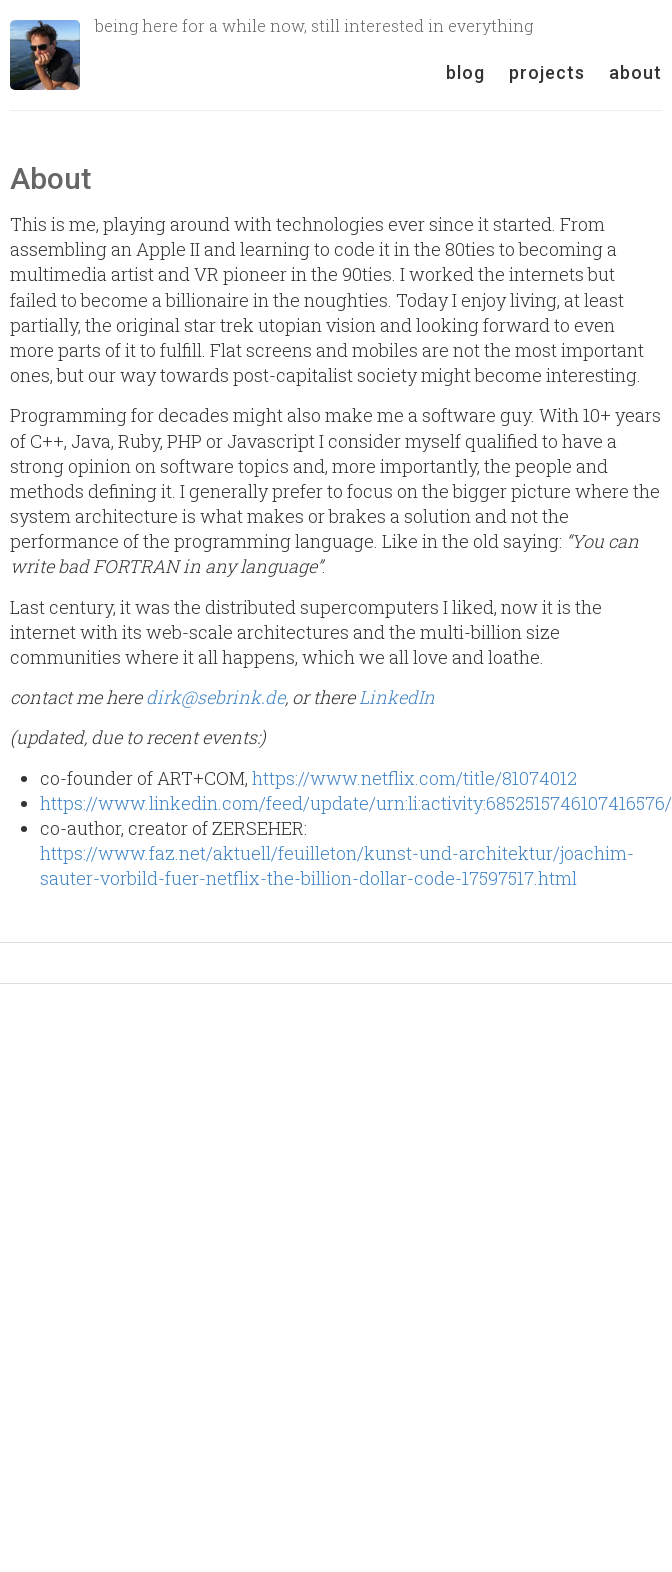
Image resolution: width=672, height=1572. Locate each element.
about (635, 72)
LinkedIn (397, 697)
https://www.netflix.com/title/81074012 (414, 778)
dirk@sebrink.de (215, 697)
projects (547, 72)
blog (465, 72)
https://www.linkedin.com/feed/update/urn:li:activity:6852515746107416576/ (356, 803)
